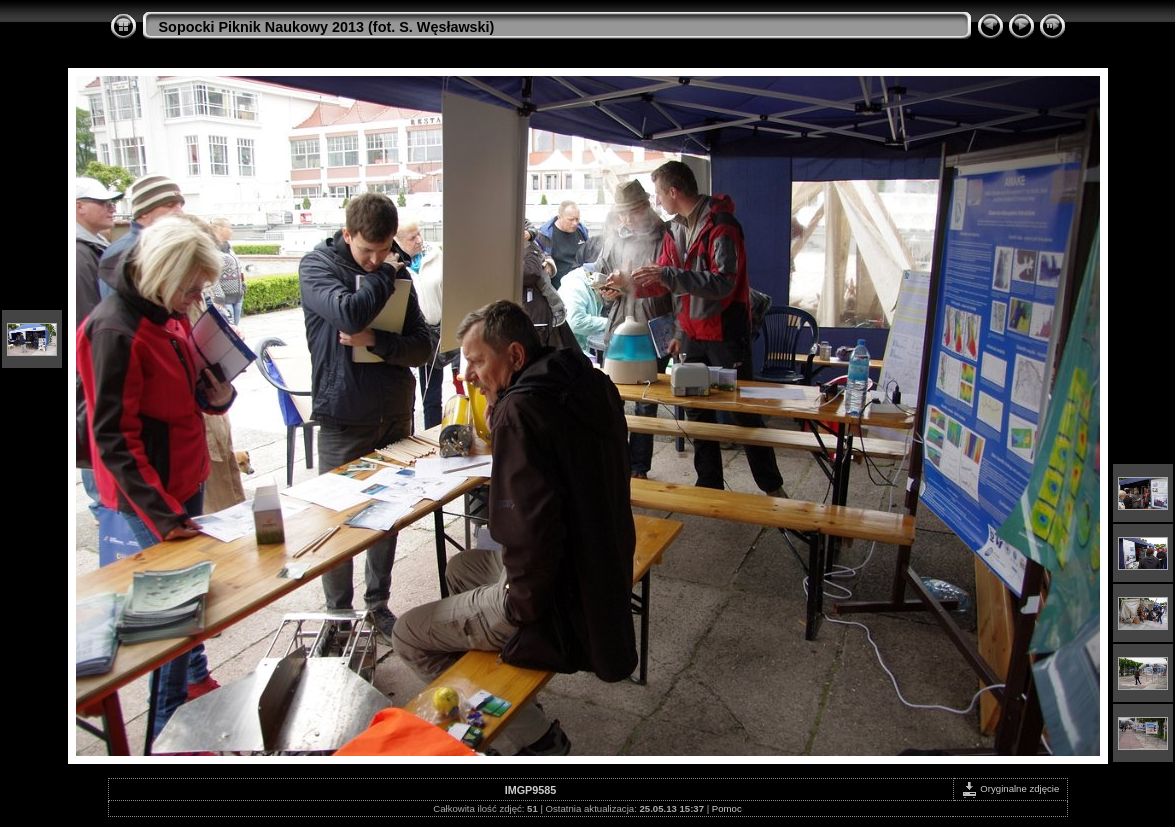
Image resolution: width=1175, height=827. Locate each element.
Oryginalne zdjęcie (1010, 788)
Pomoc (727, 808)
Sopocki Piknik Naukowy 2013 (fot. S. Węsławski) (327, 27)
